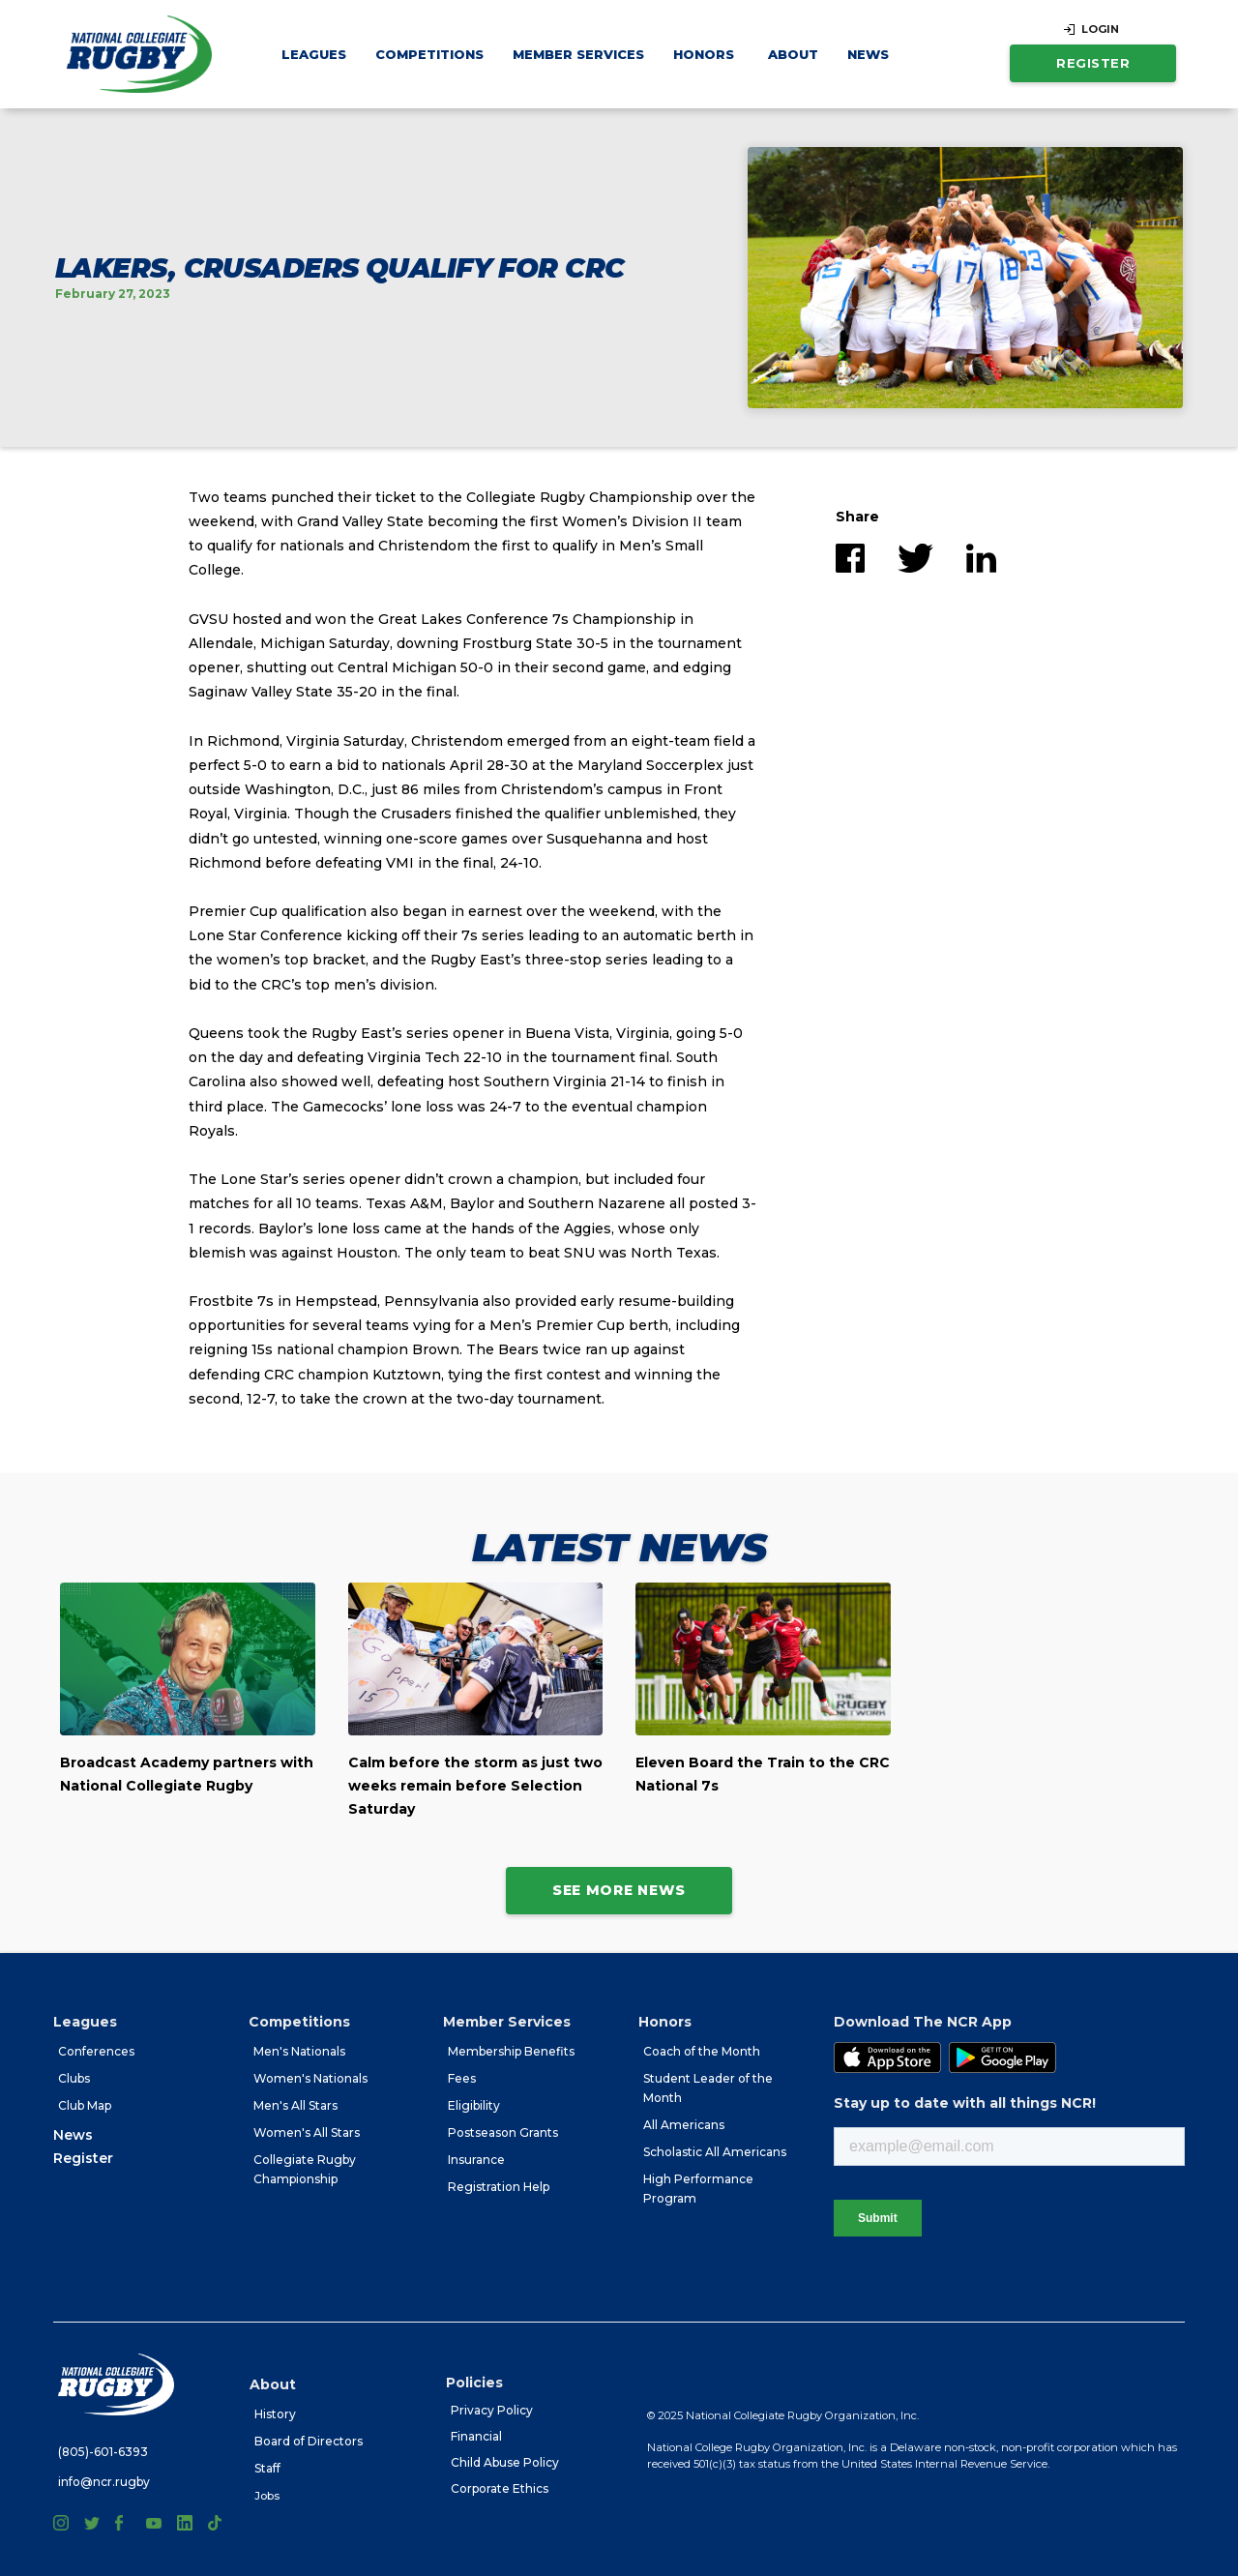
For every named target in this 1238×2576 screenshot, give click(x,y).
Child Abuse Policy (505, 2462)
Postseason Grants (503, 2132)
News (868, 54)
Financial (476, 2436)
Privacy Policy (492, 2410)
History (275, 2414)
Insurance (476, 2159)
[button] (313, 54)
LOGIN (1100, 29)
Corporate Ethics (499, 2488)
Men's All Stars (295, 2105)
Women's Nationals (310, 2078)
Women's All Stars (306, 2132)
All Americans (683, 2124)
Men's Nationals (299, 2051)
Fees (462, 2078)
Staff (267, 2468)
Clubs (74, 2078)
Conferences (96, 2051)
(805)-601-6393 (103, 2451)
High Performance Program (698, 2189)
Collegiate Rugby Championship (304, 2169)
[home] (139, 54)
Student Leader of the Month (708, 2088)
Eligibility (474, 2105)
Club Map (84, 2105)
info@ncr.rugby (104, 2481)
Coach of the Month (701, 2051)
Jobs (267, 2495)
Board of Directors (308, 2441)
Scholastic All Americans (714, 2152)
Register (1093, 63)
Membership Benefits (511, 2051)
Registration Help (498, 2186)
